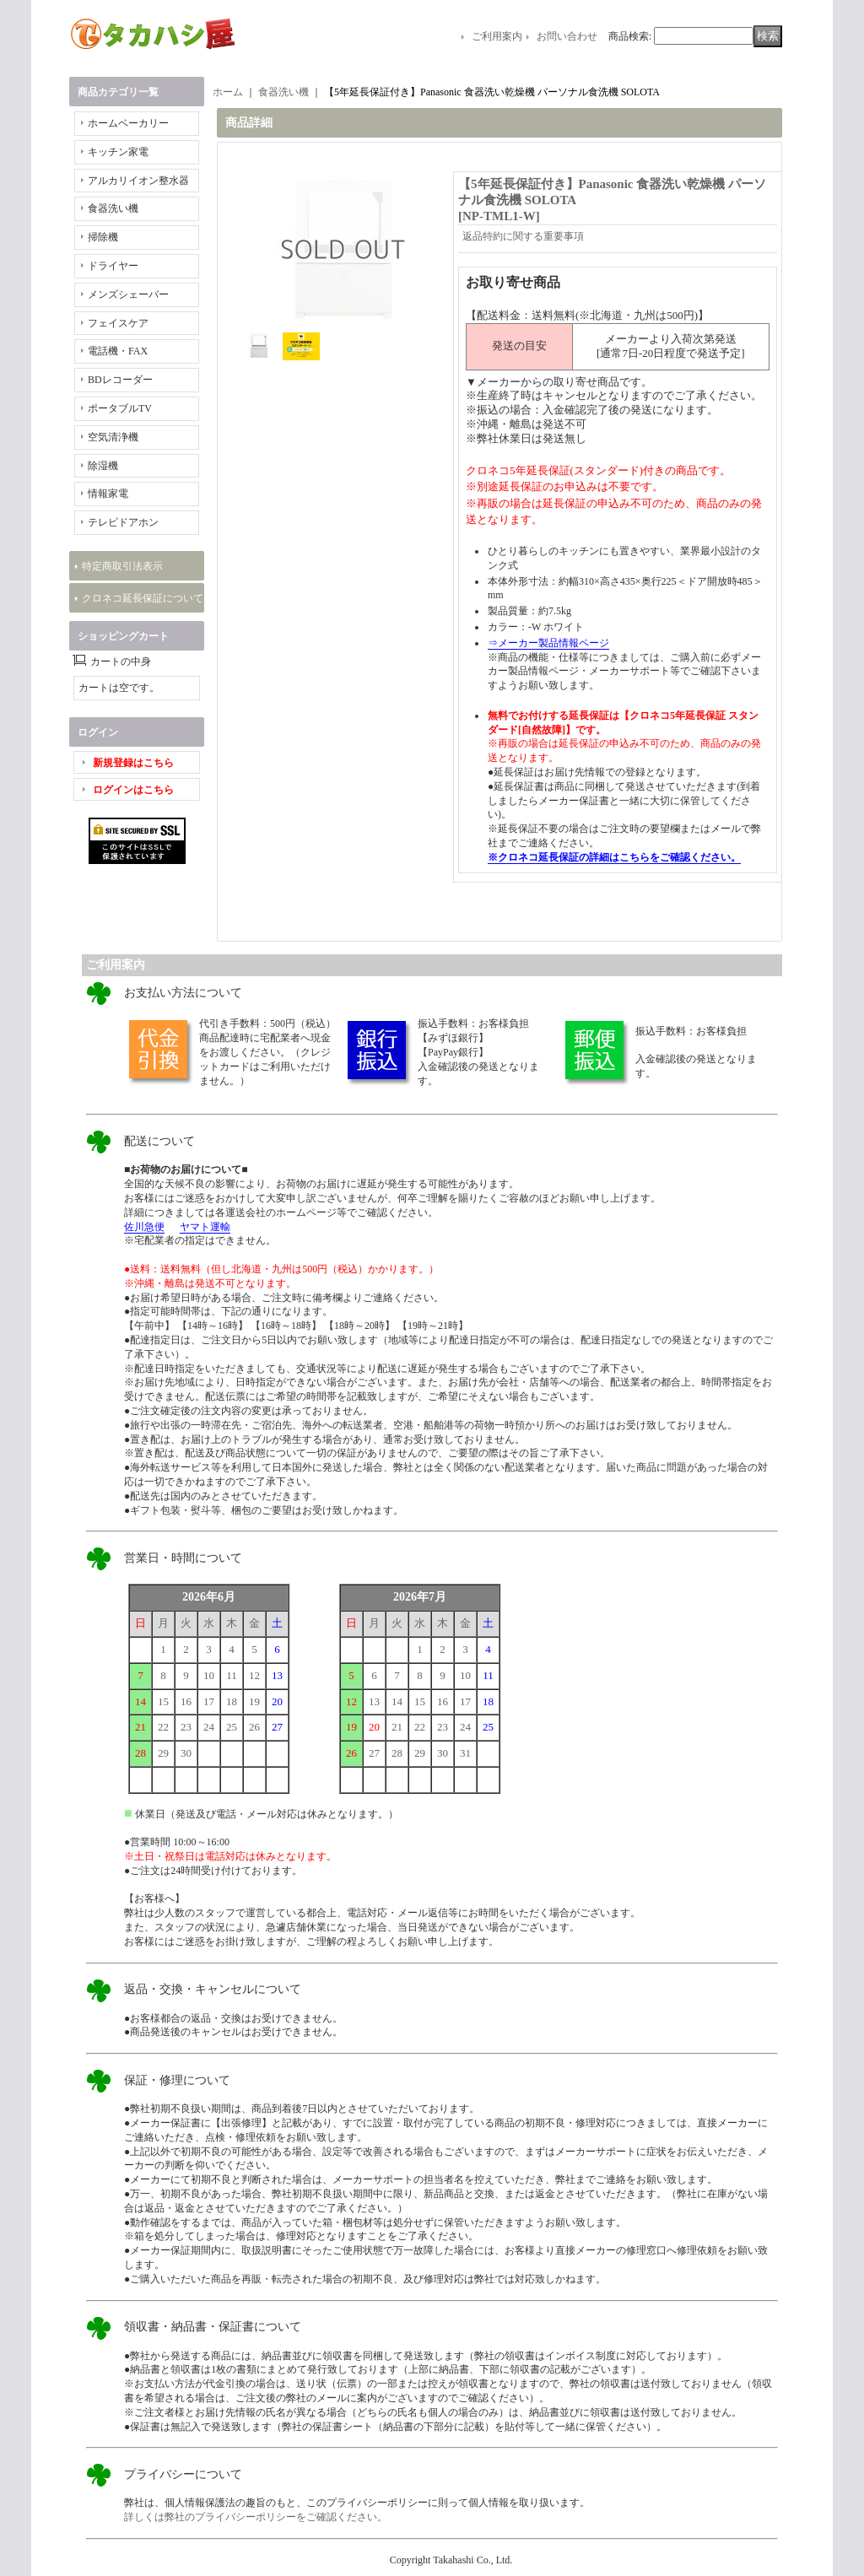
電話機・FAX (118, 351)
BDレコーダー (120, 380)
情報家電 (108, 494)
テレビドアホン (123, 522)
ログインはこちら (133, 790)
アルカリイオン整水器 (138, 180)
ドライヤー (113, 266)
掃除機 (103, 237)
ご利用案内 (497, 36)
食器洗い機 (113, 208)
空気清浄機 (113, 437)
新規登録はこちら (133, 763)
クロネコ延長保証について (142, 598)
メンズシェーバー (128, 294)
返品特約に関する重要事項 (523, 236)
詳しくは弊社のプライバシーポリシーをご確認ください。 (255, 2517)
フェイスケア (118, 323)
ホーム (228, 92)
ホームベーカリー (128, 123)
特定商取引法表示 (122, 566)
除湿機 (103, 466)
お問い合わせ (567, 36)
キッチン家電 (118, 152)
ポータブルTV (120, 408)
